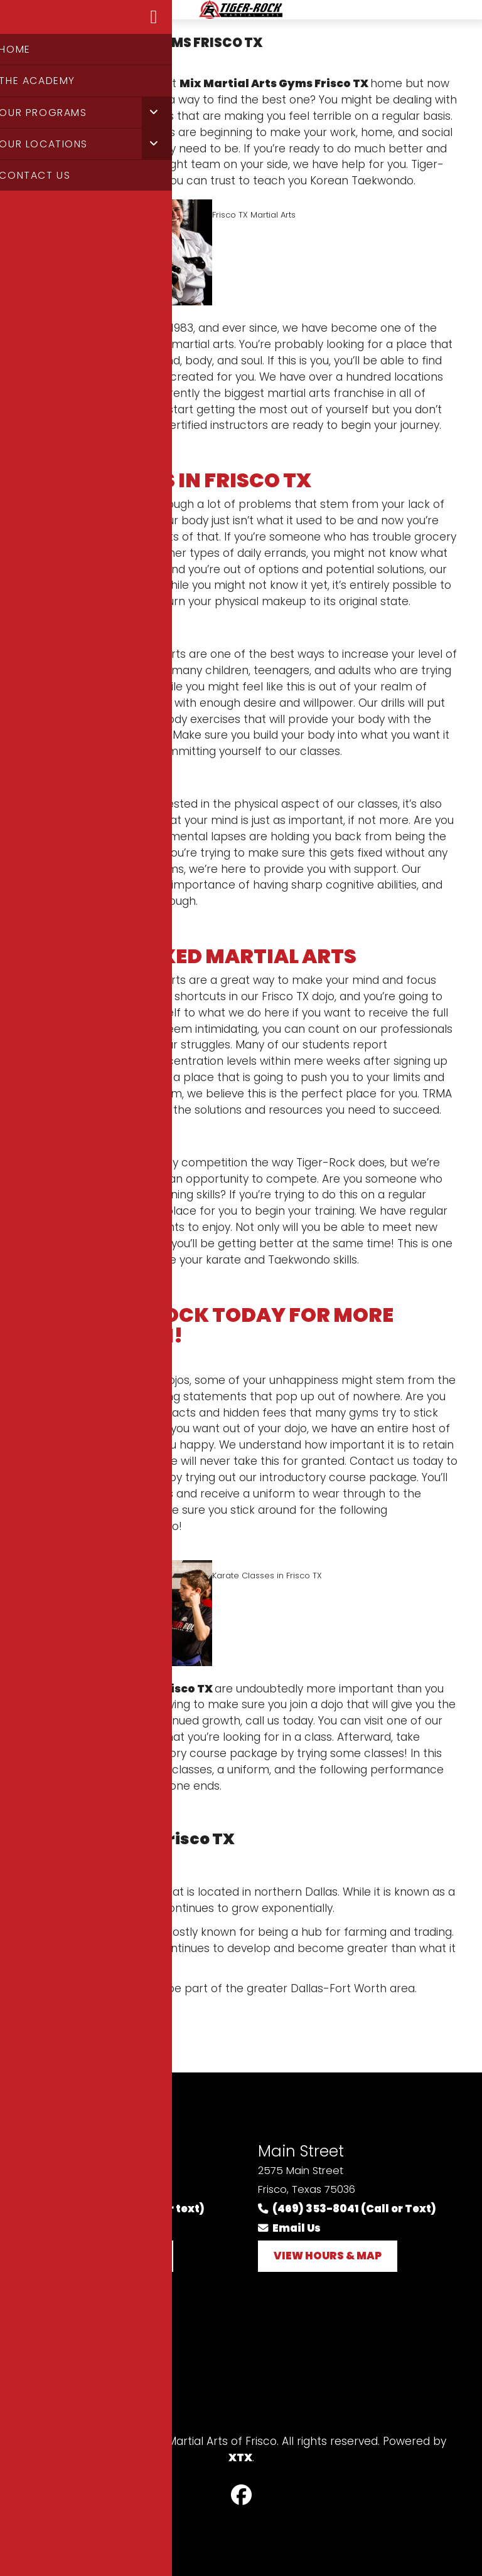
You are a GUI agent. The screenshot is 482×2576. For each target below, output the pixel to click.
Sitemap (58, 2378)
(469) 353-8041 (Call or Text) (347, 2209)
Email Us (65, 2228)
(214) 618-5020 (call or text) (119, 2209)
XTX (240, 2457)
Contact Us (65, 2401)
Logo (241, 17)
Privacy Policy (74, 2355)
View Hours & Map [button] (104, 2256)
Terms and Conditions (97, 2332)
